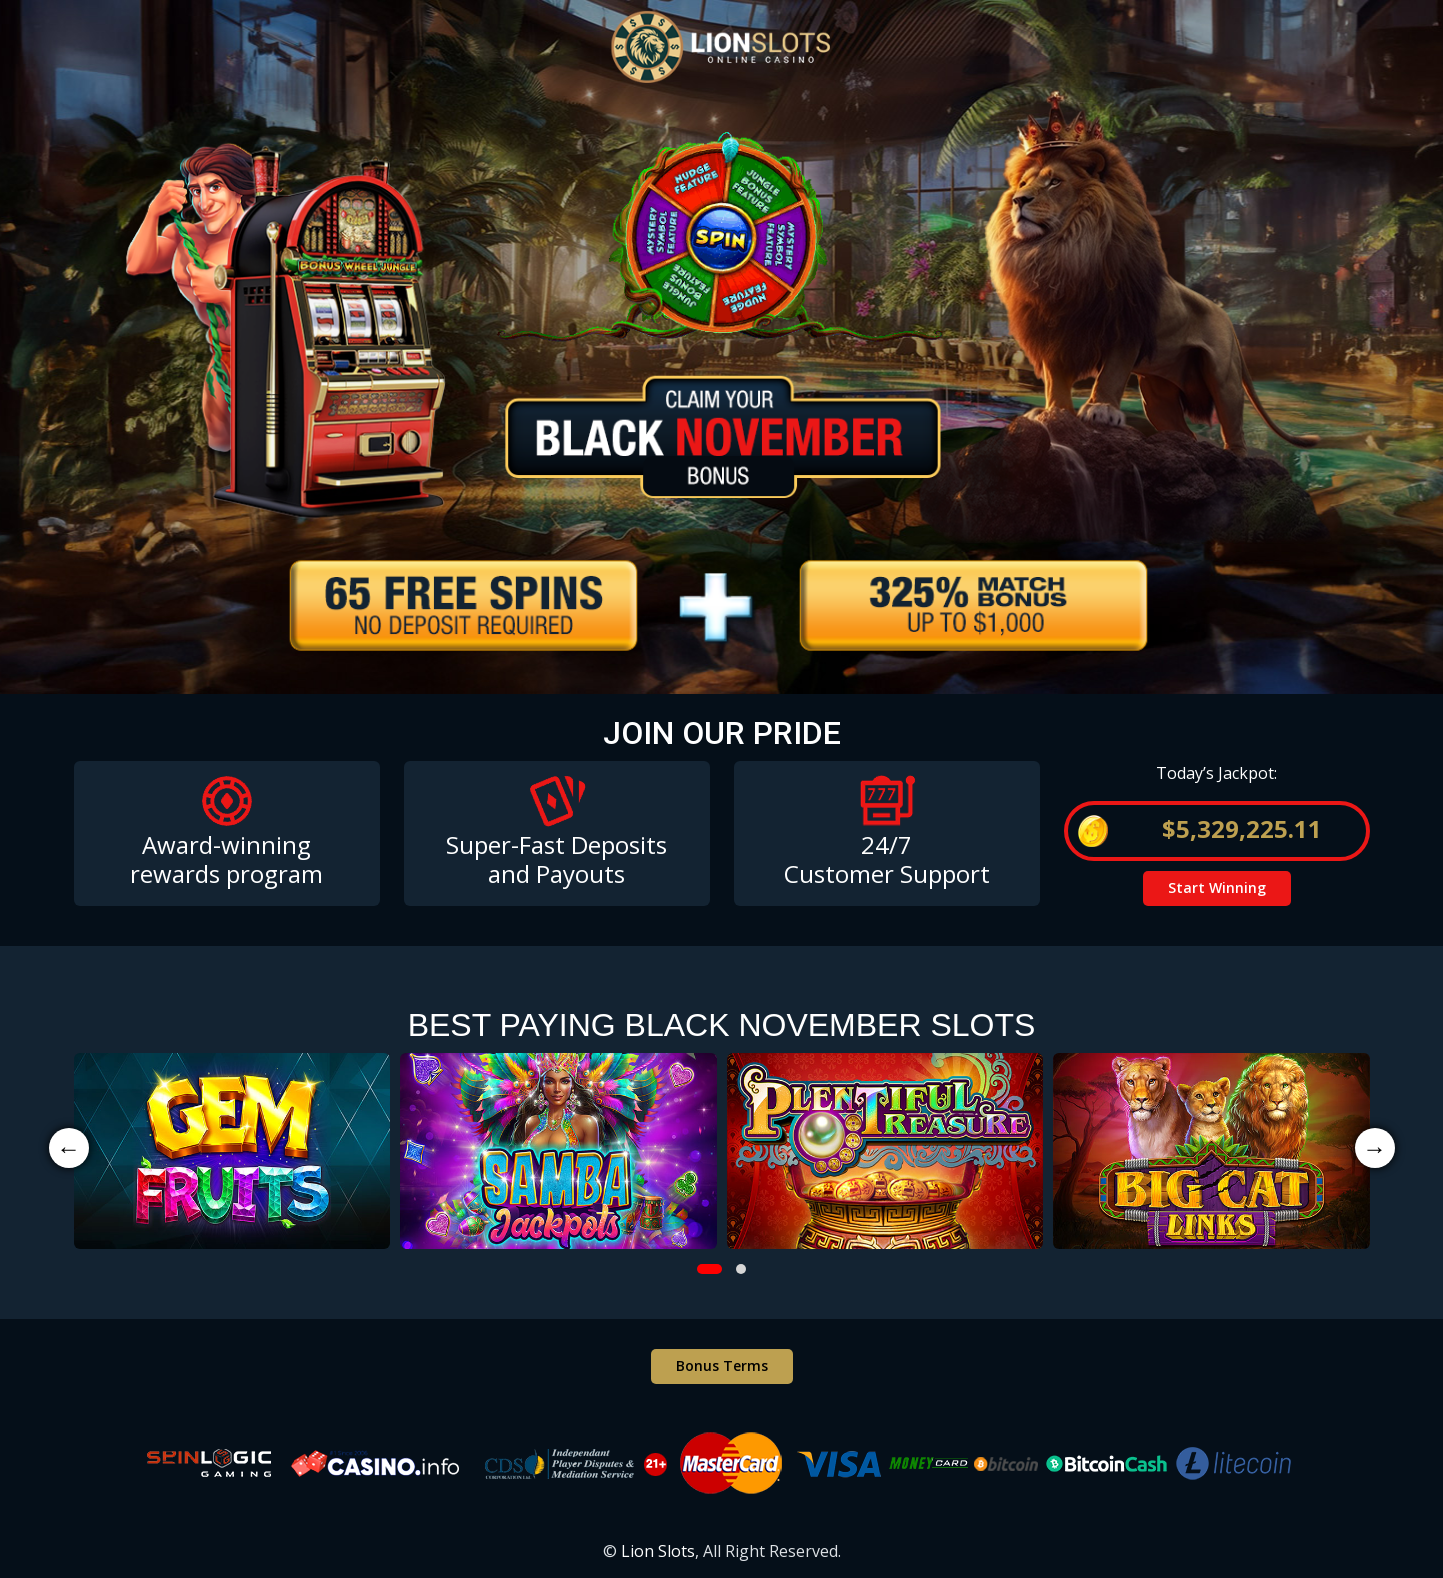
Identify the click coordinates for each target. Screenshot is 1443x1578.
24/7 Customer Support (887, 859)
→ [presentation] (1375, 1147)
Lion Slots (658, 1551)
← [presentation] (69, 1147)
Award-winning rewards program (226, 859)
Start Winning (1217, 887)
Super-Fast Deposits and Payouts (556, 859)
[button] (709, 1269)
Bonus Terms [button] (722, 1365)
